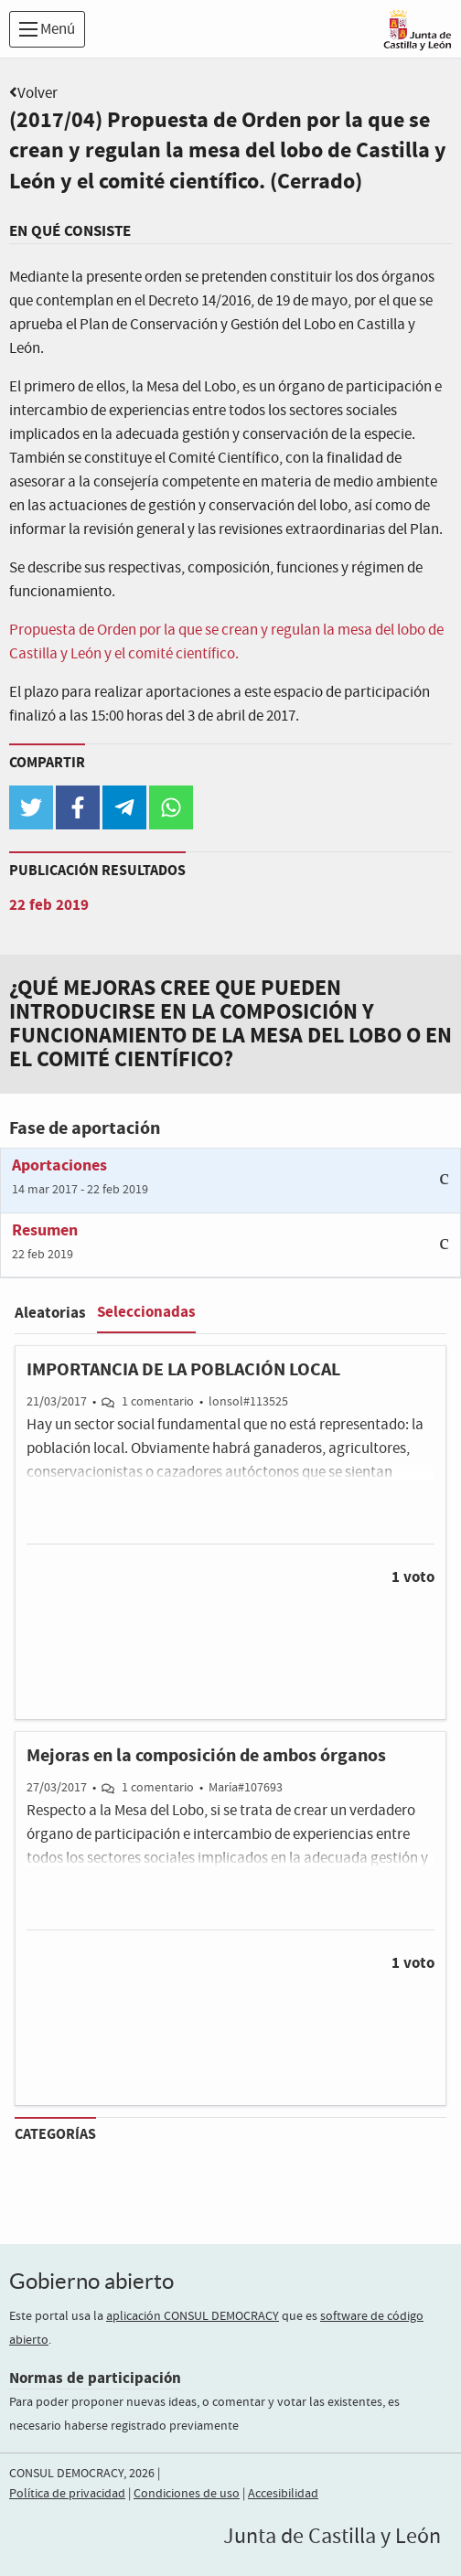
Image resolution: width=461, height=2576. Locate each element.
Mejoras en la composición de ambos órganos (206, 1756)
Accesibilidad (283, 2493)
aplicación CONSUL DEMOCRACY (192, 2316)
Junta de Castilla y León (332, 2536)
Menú (47, 29)
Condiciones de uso (187, 2493)
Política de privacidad (67, 2493)
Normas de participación (95, 2378)
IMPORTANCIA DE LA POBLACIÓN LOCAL (183, 1370)
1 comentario (158, 1402)
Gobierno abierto (91, 2281)
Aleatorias (50, 1312)
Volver (37, 93)
